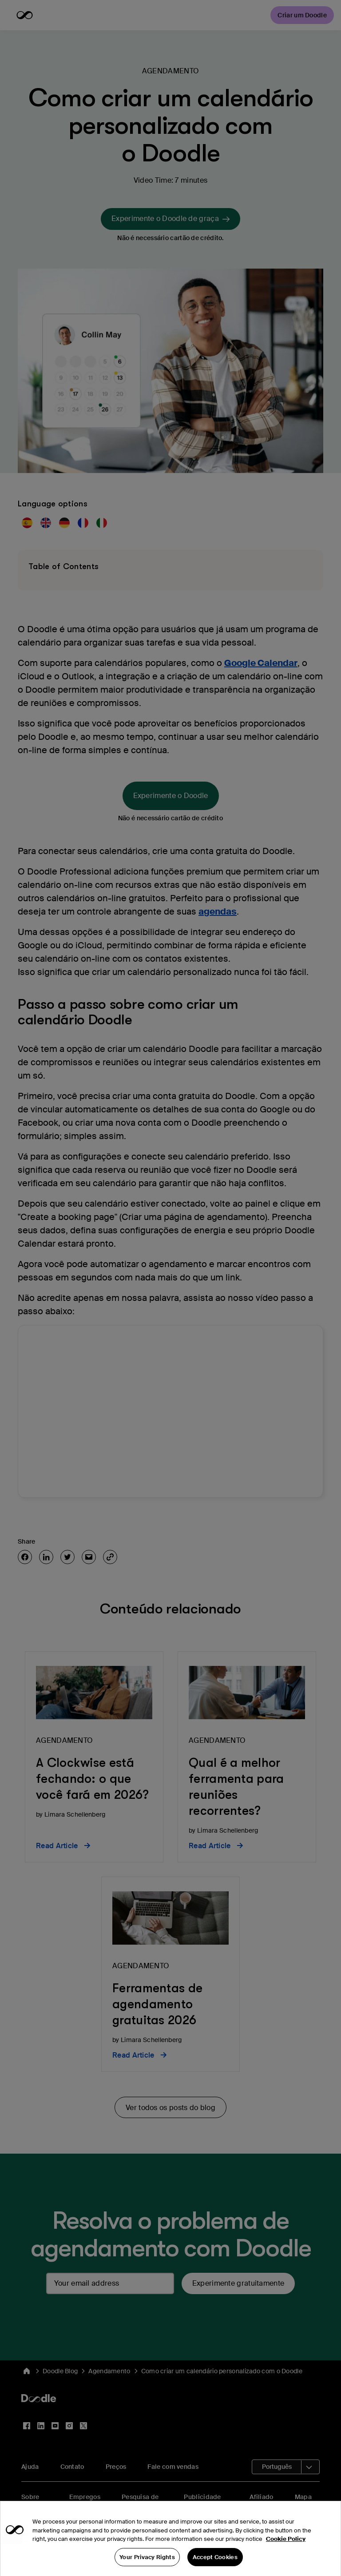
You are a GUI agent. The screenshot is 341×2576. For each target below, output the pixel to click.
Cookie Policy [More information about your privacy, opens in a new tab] (285, 2552)
